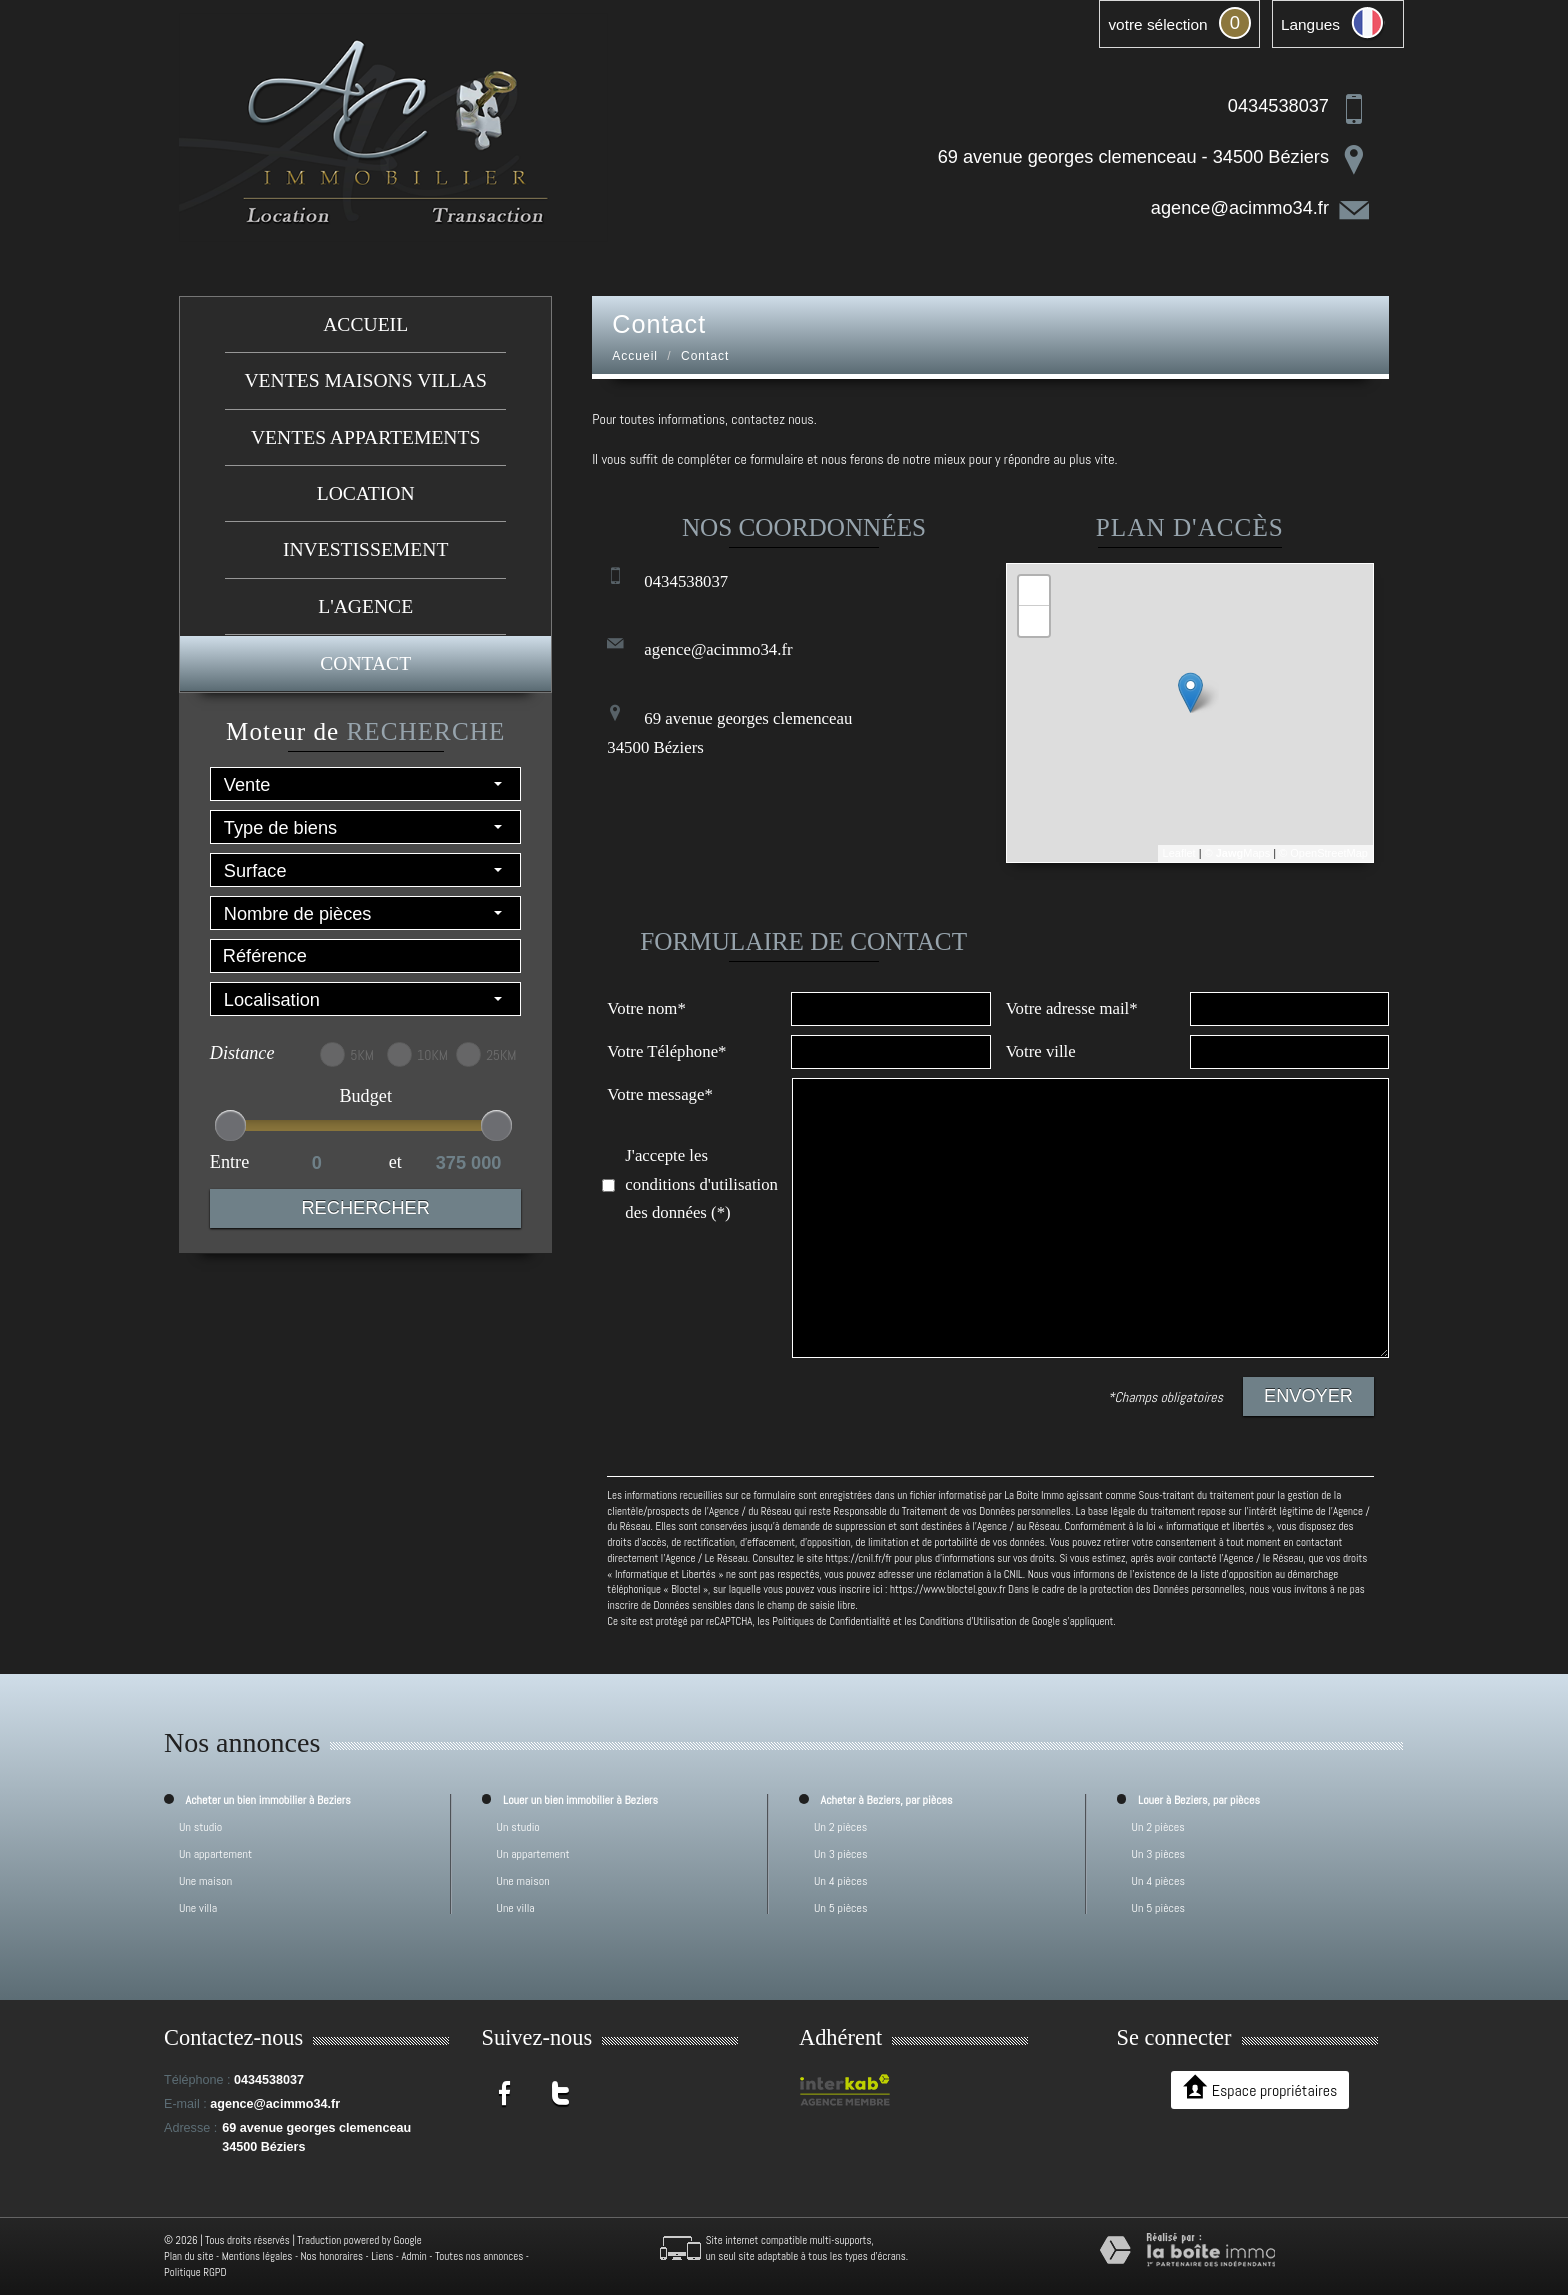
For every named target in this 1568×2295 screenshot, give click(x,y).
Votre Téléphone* (666, 1051)
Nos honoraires (332, 2256)
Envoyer (1308, 1396)
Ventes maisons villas (365, 380)
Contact (365, 663)
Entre (229, 1162)
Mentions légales (257, 2256)
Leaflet (1179, 853)
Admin (413, 2256)
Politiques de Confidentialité (831, 1621)
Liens (382, 2256)
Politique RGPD (195, 2272)
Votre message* (659, 1094)
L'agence (365, 606)
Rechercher (365, 1208)
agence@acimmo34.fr (1240, 208)
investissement (365, 549)
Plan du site (188, 2256)
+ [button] (1034, 591)
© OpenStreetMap (1323, 853)
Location (366, 493)
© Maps (1238, 853)
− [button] (1034, 621)
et (395, 1162)
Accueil (365, 324)
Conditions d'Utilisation (967, 1621)
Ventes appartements (365, 437)
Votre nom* (646, 1008)
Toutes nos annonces (479, 2256)
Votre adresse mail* (1072, 1008)
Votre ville (1041, 1051)
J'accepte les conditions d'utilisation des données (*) (701, 1184)
